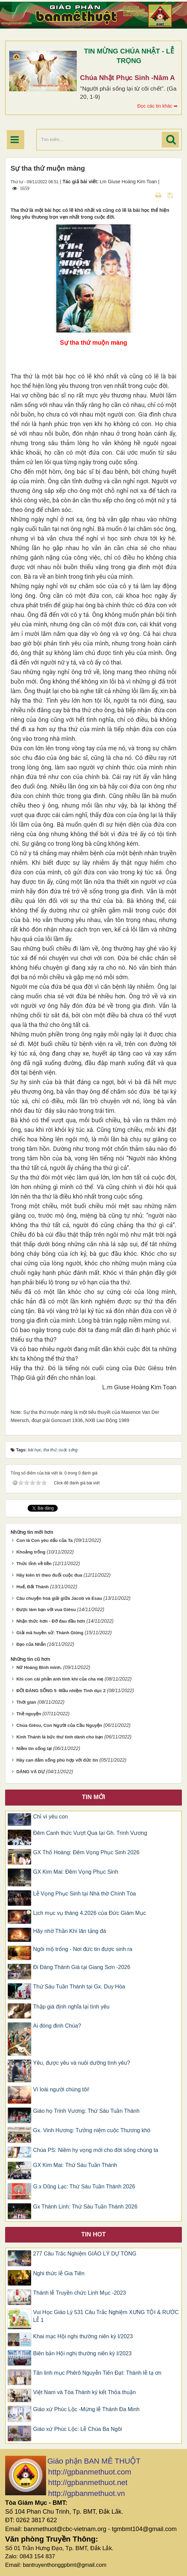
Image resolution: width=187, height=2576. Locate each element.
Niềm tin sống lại (34, 1748)
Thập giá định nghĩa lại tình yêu (71, 2007)
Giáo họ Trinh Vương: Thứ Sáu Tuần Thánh (86, 2111)
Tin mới (93, 1797)
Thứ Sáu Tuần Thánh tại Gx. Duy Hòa (79, 1986)
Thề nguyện (28, 1713)
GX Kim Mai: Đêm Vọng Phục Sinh (75, 1872)
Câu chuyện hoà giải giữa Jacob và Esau (59, 1598)
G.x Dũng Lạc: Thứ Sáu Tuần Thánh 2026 (84, 2186)
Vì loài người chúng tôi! (61, 2089)
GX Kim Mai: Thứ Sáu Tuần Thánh (75, 2165)
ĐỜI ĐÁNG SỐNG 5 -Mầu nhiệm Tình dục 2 (61, 1690)
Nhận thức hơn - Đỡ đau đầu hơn (50, 1621)
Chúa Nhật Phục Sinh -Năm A (127, 77)
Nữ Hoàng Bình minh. (39, 1667)
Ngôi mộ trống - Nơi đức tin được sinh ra (82, 1949)
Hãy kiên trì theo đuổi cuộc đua (49, 1575)
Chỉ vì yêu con (50, 1817)
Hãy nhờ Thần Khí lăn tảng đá (69, 1931)
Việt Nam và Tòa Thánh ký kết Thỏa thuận (84, 2392)
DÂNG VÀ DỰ (30, 1771)
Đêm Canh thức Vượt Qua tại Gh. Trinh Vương (90, 1833)
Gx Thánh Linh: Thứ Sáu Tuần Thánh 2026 (85, 2207)
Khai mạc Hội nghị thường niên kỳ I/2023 (83, 2336)
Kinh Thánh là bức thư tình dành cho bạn (59, 1736)
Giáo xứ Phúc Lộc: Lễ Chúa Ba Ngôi (77, 2429)
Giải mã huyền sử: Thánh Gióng (49, 1632)
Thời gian (26, 1702)
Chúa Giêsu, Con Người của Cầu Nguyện (59, 1725)
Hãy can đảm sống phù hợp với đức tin (57, 1760)
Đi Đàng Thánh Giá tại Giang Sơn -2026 (81, 1967)
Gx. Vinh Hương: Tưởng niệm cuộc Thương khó (91, 2130)
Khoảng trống (30, 1552)
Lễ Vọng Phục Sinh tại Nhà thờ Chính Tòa (84, 1893)
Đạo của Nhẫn (31, 1644)
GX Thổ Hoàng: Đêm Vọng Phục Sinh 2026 (86, 1852)
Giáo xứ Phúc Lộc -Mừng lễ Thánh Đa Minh (86, 2409)
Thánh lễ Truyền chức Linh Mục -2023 (79, 2293)
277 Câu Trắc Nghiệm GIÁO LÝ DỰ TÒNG (84, 2254)
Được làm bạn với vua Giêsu (46, 1609)
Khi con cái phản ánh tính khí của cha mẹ (59, 1679)
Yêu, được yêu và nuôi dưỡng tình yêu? (81, 2063)
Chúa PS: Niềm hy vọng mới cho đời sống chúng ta (95, 2150)
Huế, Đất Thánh (32, 1586)
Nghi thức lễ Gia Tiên (59, 2273)
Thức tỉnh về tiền (34, 1563)
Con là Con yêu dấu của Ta (44, 1540)
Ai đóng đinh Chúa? (57, 2026)
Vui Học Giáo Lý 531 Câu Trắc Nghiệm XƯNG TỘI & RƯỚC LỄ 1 (106, 2316)
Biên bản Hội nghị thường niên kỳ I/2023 (82, 2353)
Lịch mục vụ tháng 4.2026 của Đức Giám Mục (89, 1913)
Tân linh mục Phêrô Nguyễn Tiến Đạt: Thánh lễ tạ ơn (97, 2373)
